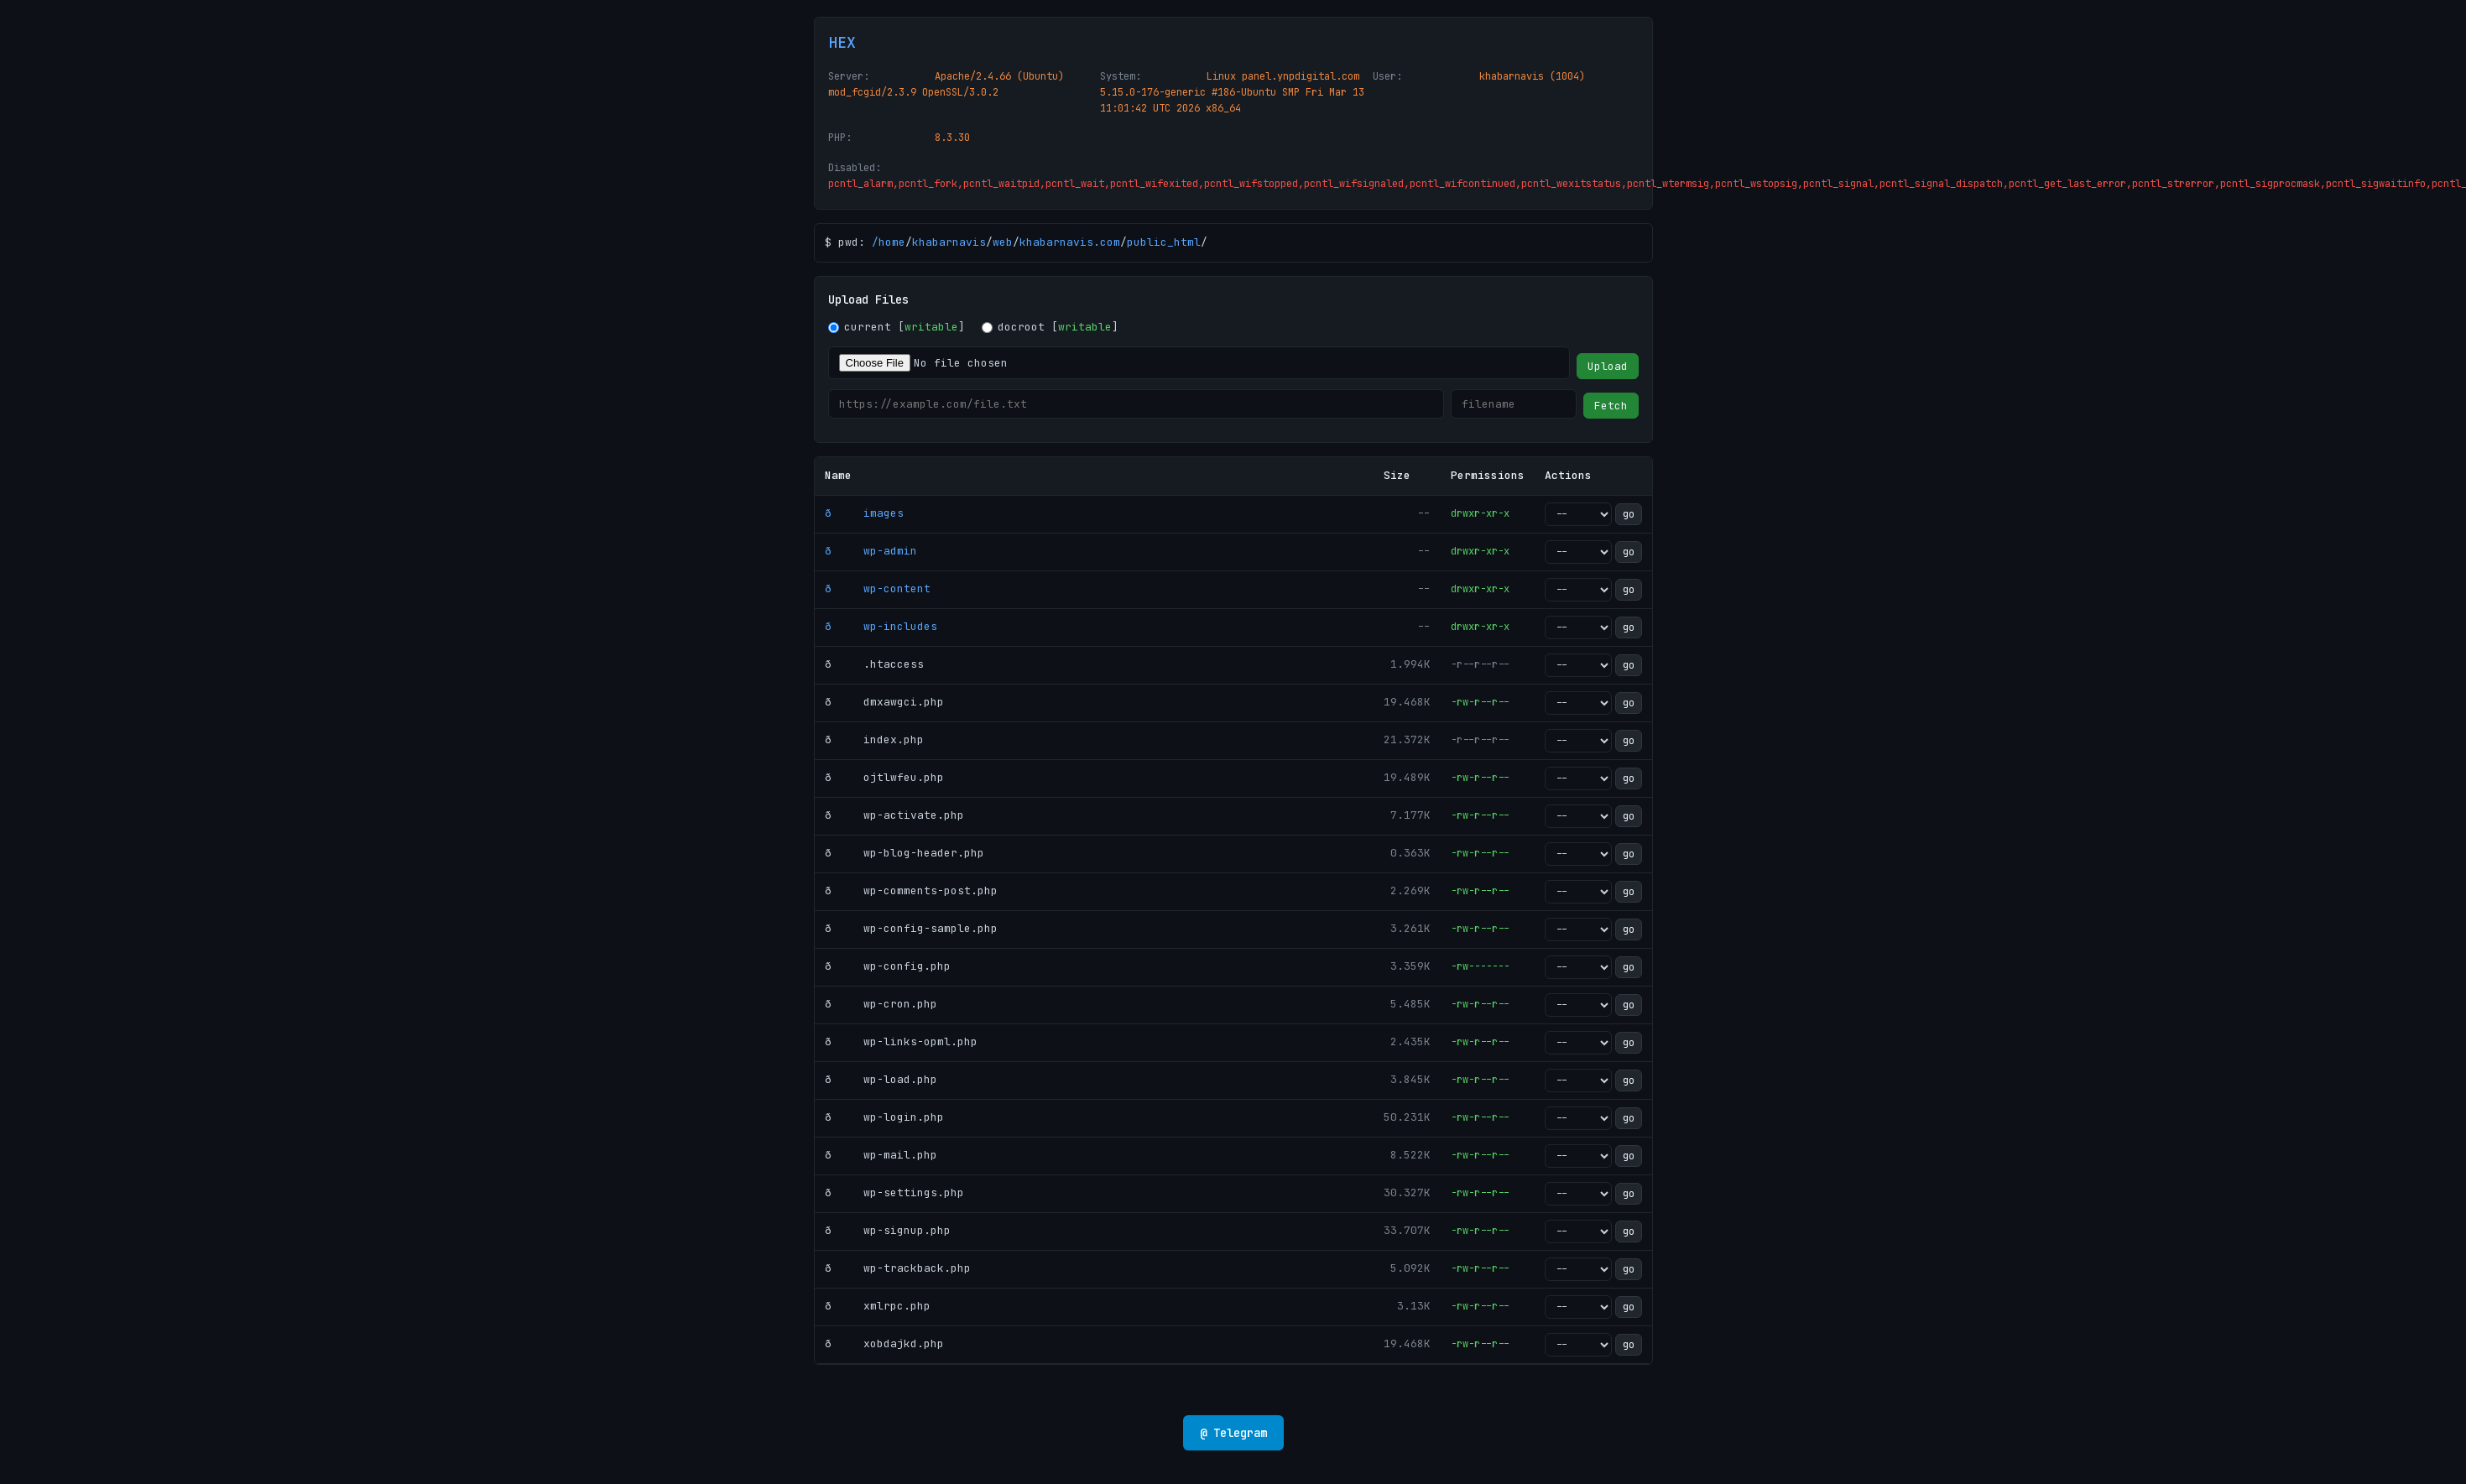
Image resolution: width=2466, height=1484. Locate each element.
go (1628, 514)
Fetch (1611, 405)
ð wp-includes (881, 626)
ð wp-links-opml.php (901, 1041)
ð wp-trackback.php (898, 1268)
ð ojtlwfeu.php (884, 777)
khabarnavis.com (1069, 242)
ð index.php (874, 739)
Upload (1608, 366)
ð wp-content (878, 588)
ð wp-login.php (884, 1117)
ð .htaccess (874, 664)
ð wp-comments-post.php (911, 890)
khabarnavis (949, 242)
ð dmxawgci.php (884, 702)
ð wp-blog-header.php (904, 853)
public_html (1164, 242)
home (891, 242)
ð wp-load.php (881, 1079)
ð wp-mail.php (881, 1155)
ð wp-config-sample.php (911, 928)
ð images (864, 513)
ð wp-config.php (888, 966)
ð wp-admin (871, 551)
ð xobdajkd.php (884, 1343)
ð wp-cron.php (881, 1004)
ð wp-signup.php (888, 1230)
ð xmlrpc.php (878, 1306)
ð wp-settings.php (894, 1192)
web (1003, 242)
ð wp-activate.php (894, 815)
